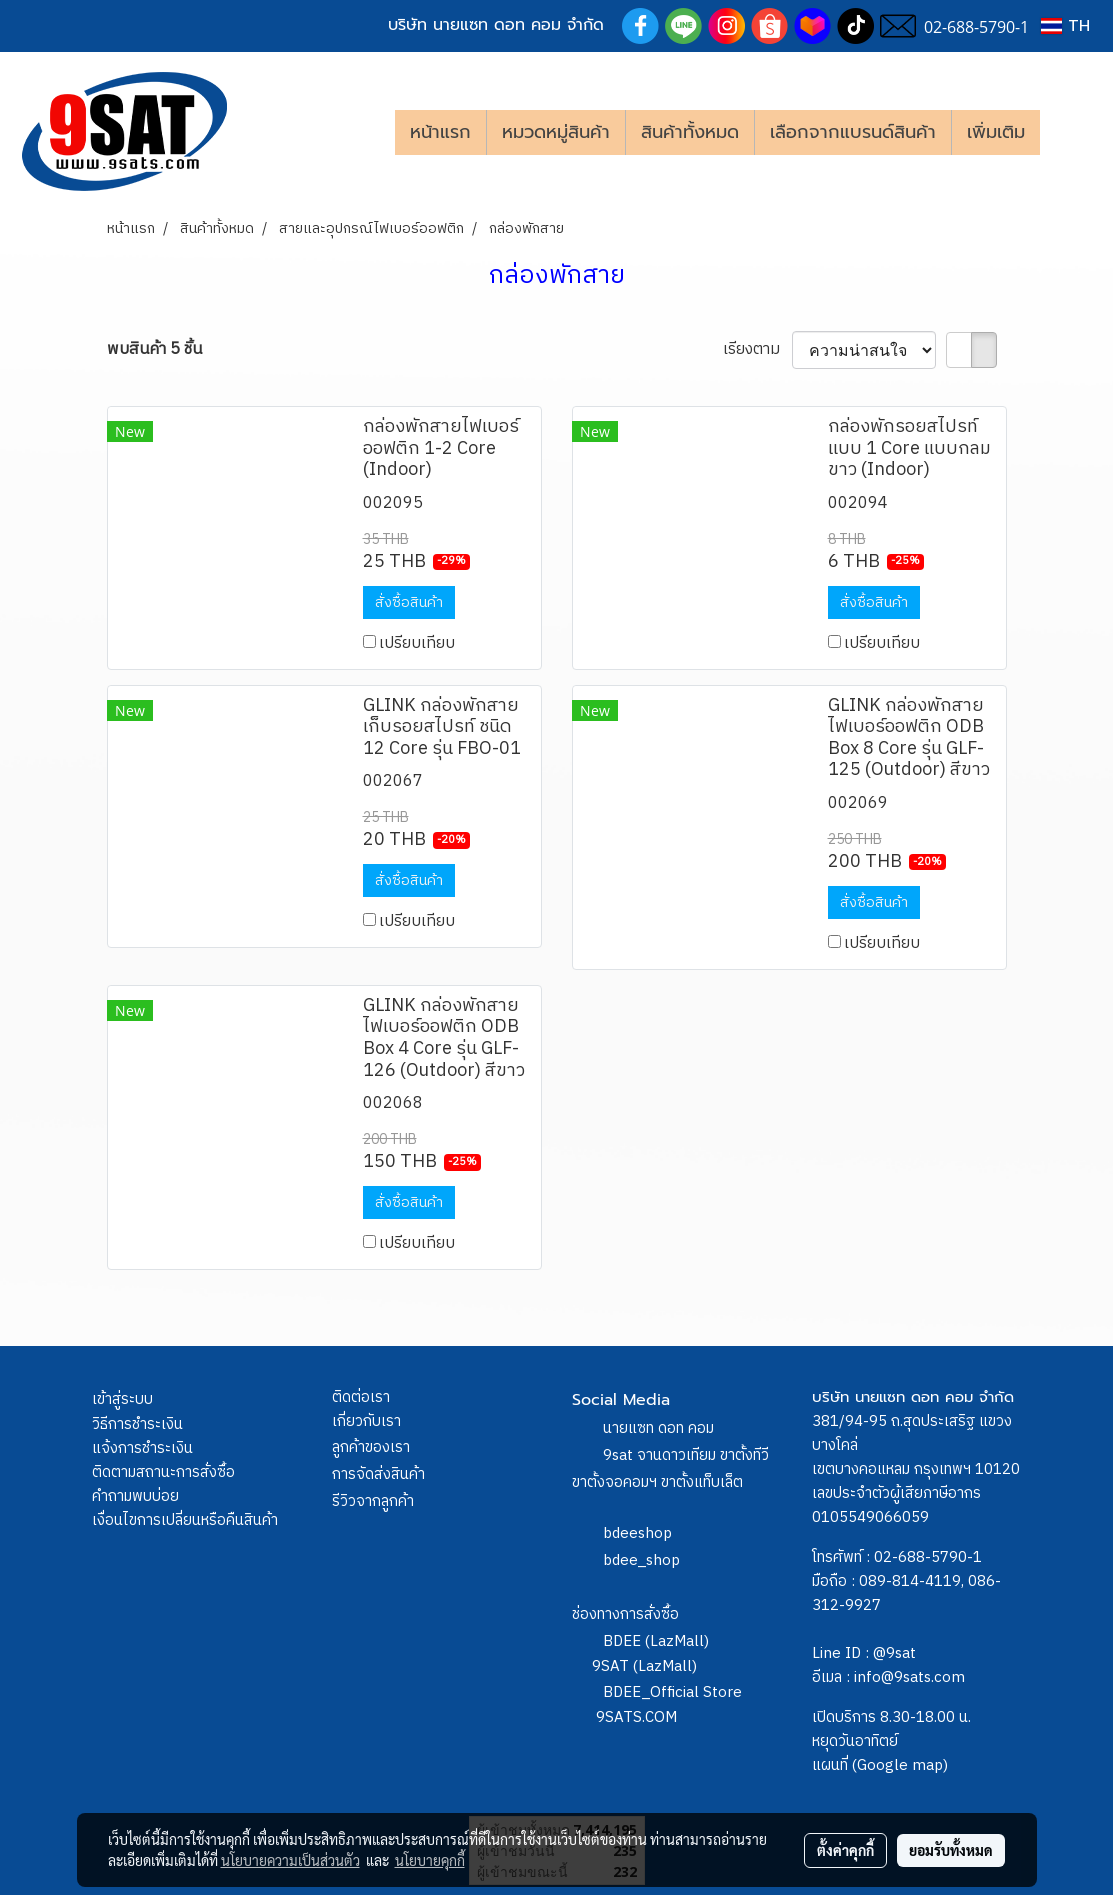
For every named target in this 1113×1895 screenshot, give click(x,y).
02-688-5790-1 (928, 1557)
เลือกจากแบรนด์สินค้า (853, 132)
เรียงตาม (757, 350)
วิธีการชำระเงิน (137, 1424)
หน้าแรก (440, 132)
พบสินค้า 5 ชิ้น (154, 350)
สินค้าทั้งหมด (690, 132)
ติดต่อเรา (361, 1397)
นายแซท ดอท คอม (658, 1428)
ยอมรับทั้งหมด (951, 1850)
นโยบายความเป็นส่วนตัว (290, 1860)
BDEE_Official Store (672, 1692)
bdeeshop (637, 1533)
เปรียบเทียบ (417, 643)
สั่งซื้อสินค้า (409, 602)
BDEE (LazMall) (656, 1641)
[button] (1070, 132)
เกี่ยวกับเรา (366, 1421)
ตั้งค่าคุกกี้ (845, 1850)
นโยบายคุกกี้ (430, 1860)
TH (1065, 26)
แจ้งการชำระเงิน (142, 1448)
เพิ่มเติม (996, 132)
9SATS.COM (636, 1717)
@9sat (894, 1653)
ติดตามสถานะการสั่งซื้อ (163, 1472)
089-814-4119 (910, 1581)
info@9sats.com (909, 1677)
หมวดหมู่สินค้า (556, 132)
